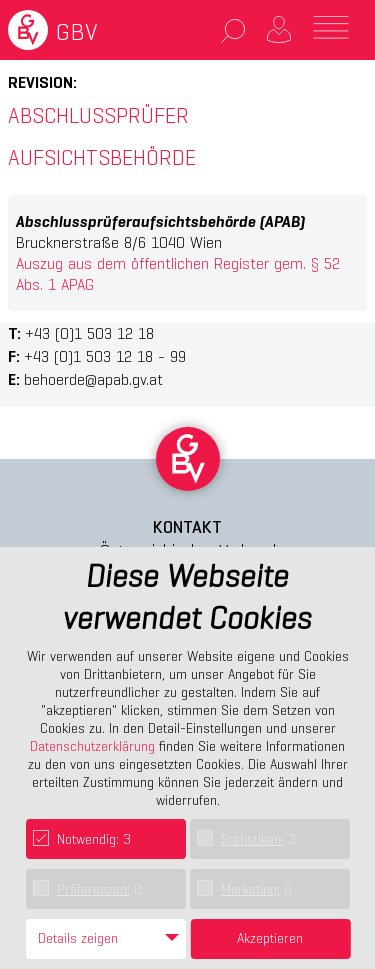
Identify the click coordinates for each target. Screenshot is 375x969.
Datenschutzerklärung (92, 746)
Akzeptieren (270, 938)
